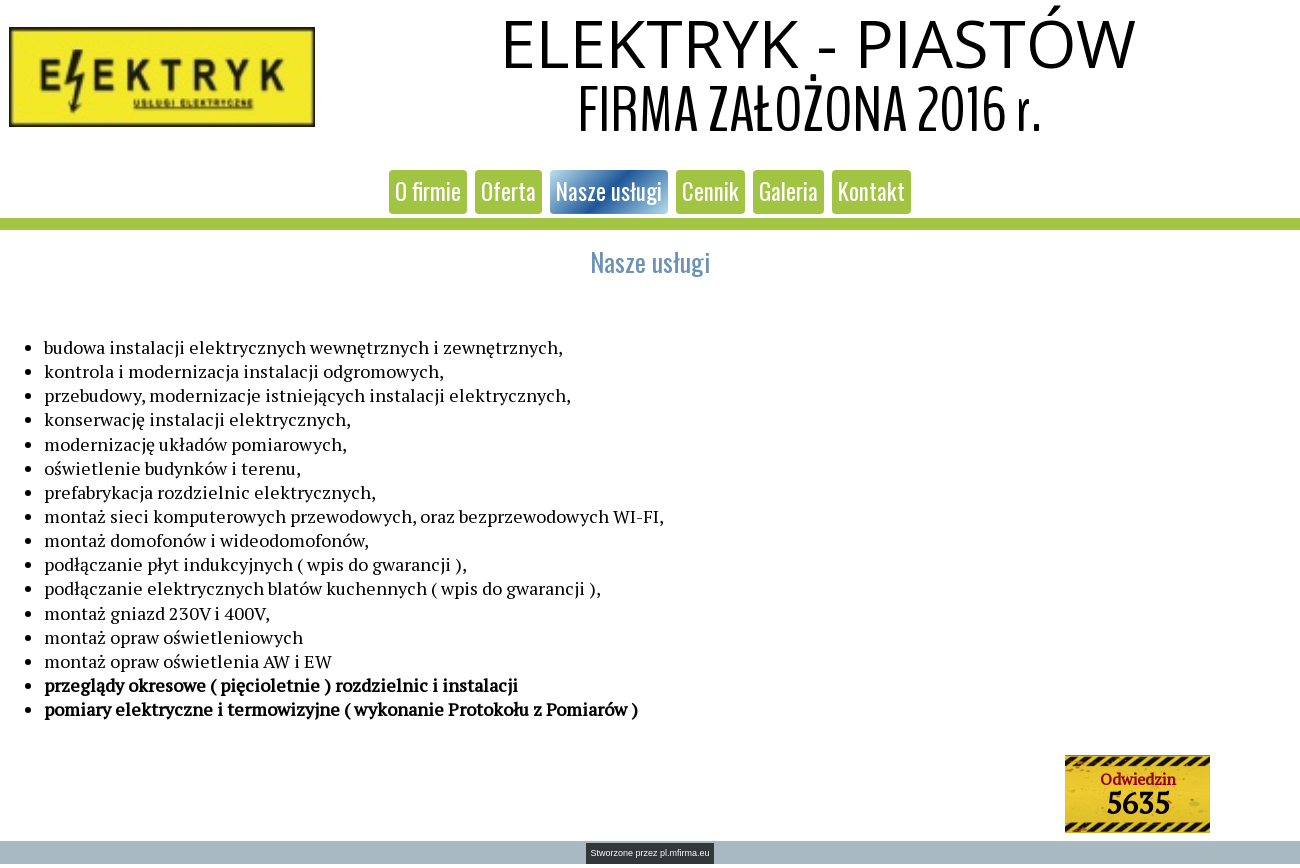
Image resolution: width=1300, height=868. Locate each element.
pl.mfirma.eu (685, 853)
